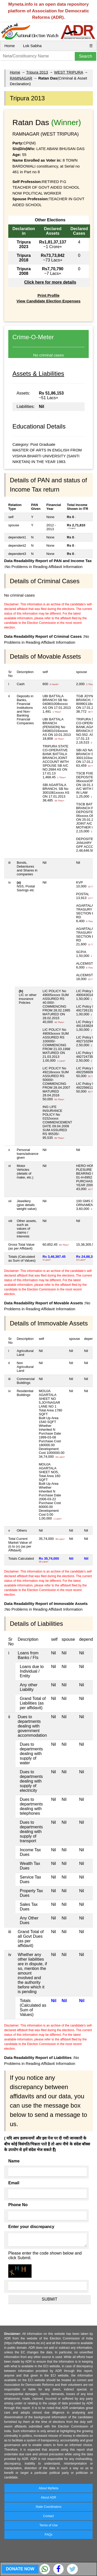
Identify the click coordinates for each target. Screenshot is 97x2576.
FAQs (48, 2534)
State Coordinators (48, 2507)
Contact (48, 2516)
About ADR (48, 2497)
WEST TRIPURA (68, 72)
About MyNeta (48, 2488)
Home (9, 45)
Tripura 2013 (37, 72)
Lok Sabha (32, 45)
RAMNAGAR (21, 78)
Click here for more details (50, 282)
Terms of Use (48, 2525)
